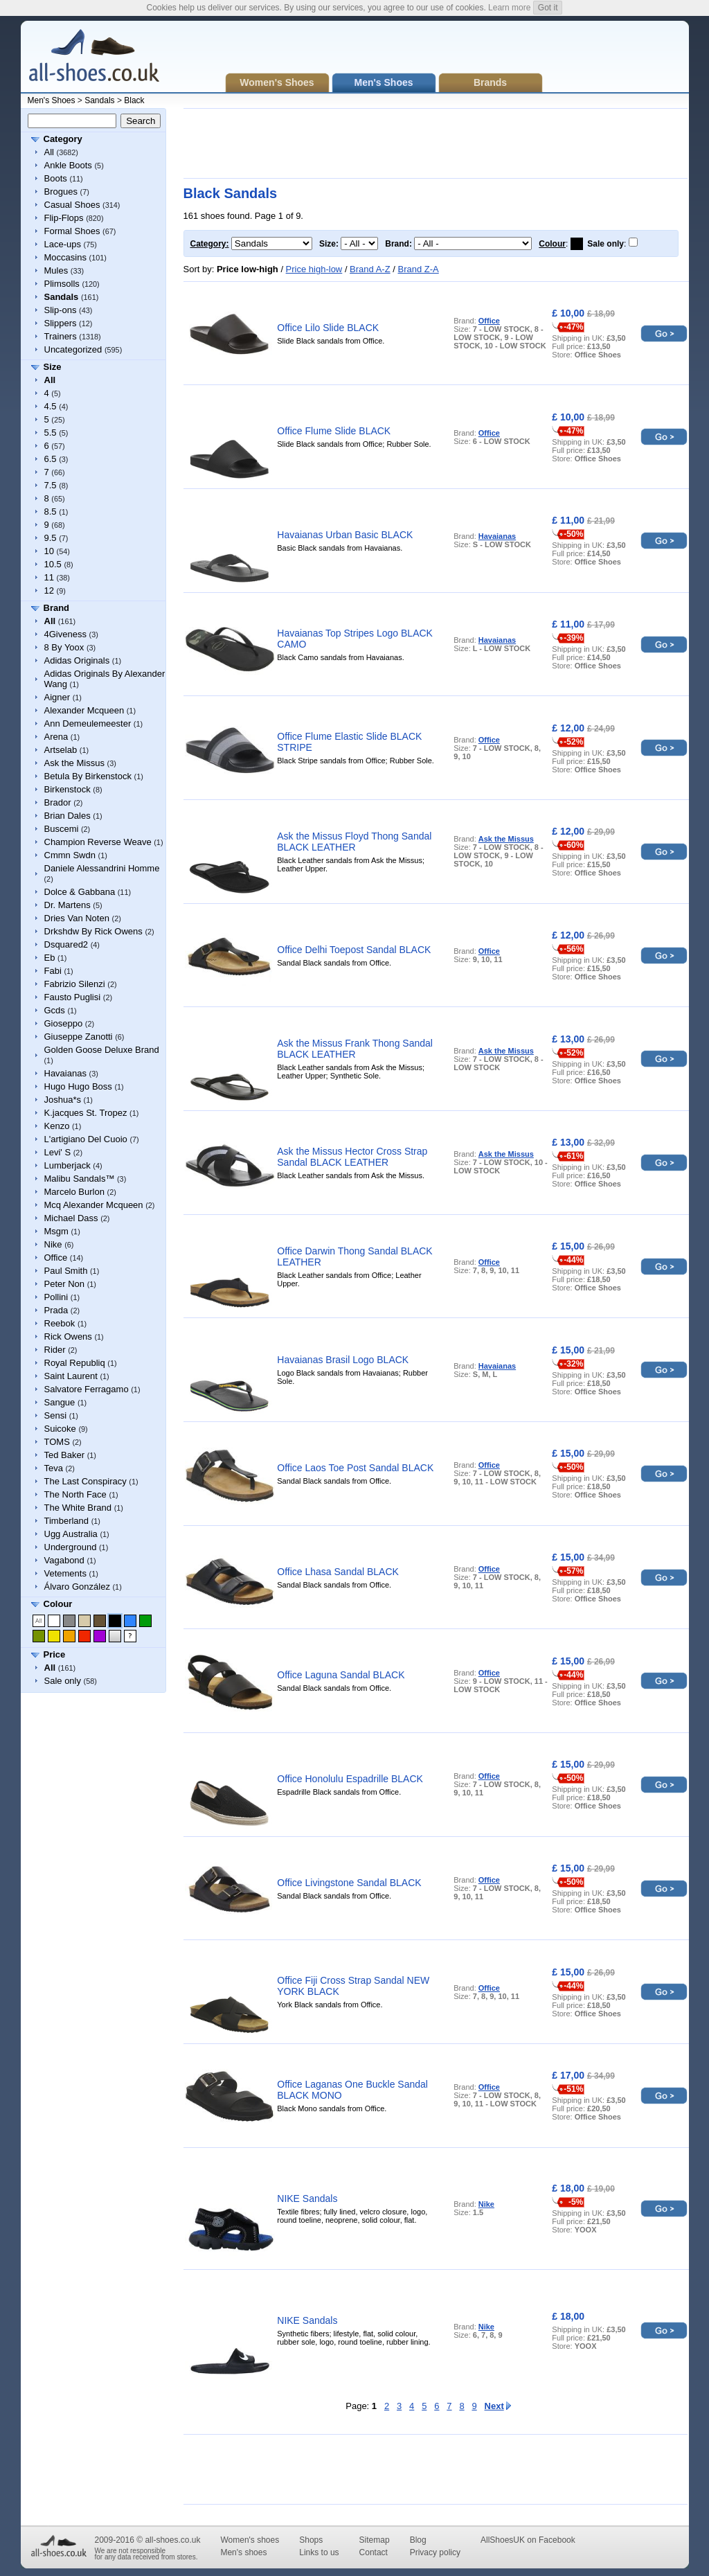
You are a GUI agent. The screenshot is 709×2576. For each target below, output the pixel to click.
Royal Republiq (74, 1363)
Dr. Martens (67, 905)
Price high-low (314, 269)
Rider (55, 1349)
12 (49, 590)
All (49, 152)
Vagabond (64, 1560)
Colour (58, 1604)
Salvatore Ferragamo (86, 1389)
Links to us (319, 2552)
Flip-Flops (64, 218)
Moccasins (65, 257)
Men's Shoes (51, 100)
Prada (56, 1310)
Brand (57, 608)
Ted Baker (64, 1455)
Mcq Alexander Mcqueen (93, 1205)
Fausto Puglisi (72, 997)
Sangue (59, 1402)
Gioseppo (63, 1023)
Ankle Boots (68, 165)
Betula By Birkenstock (88, 776)
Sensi (55, 1415)
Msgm (56, 1231)
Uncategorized (73, 349)
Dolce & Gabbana (80, 892)
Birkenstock (67, 789)
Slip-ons (60, 310)
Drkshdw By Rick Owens (93, 931)
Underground (70, 1547)
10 (49, 551)
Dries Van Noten (76, 918)
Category (63, 139)
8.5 (50, 511)
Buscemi (61, 829)
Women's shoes (249, 2540)
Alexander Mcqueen (84, 710)
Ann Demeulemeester (88, 723)
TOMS (57, 1442)
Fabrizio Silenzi (74, 984)
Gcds (54, 1010)
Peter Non (64, 1284)
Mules (56, 270)
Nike (53, 1244)
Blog (418, 2540)
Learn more (509, 7)
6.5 (50, 459)
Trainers (60, 336)
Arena (56, 736)
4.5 (50, 406)
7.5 (50, 485)
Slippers (60, 323)
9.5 (50, 538)
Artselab (61, 750)
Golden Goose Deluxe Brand (101, 1050)
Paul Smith (66, 1270)
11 (49, 577)
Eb (49, 957)
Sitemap (374, 2540)
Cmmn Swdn (70, 855)
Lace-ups (62, 244)
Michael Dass (71, 1218)
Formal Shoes (72, 231)
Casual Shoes (72, 204)
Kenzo (57, 1126)
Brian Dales (67, 815)
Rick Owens (68, 1336)
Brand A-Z (370, 269)
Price (55, 1654)
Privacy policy (435, 2552)
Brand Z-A (417, 269)
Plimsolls (62, 283)
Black (134, 100)
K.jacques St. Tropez (85, 1113)
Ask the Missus (74, 763)
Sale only (62, 1681)
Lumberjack (67, 1165)
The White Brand (78, 1507)
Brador (57, 802)
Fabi (53, 971)
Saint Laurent (71, 1376)
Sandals (99, 100)
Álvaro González (77, 1586)
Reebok (59, 1323)
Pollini (56, 1297)
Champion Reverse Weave (98, 842)
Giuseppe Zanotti (78, 1036)
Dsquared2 (66, 944)
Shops (311, 2540)
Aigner (57, 697)
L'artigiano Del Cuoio (85, 1139)
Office (56, 1257)
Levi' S (57, 1152)
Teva (53, 1468)
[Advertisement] (435, 143)
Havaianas (65, 1073)
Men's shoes (243, 2552)
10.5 (53, 564)
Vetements (65, 1573)
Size (53, 367)
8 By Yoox (64, 647)
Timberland (66, 1521)
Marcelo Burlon (74, 1192)
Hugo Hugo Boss (78, 1086)
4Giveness (65, 634)
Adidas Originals (77, 660)
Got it (548, 7)
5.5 (50, 432)
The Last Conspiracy (85, 1481)
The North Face (75, 1494)
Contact (373, 2552)
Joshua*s (62, 1099)
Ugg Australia (71, 1534)
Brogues (61, 191)
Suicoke (60, 1428)
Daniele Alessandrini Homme (102, 868)
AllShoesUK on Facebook (528, 2540)
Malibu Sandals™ (79, 1178)
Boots (55, 178)
